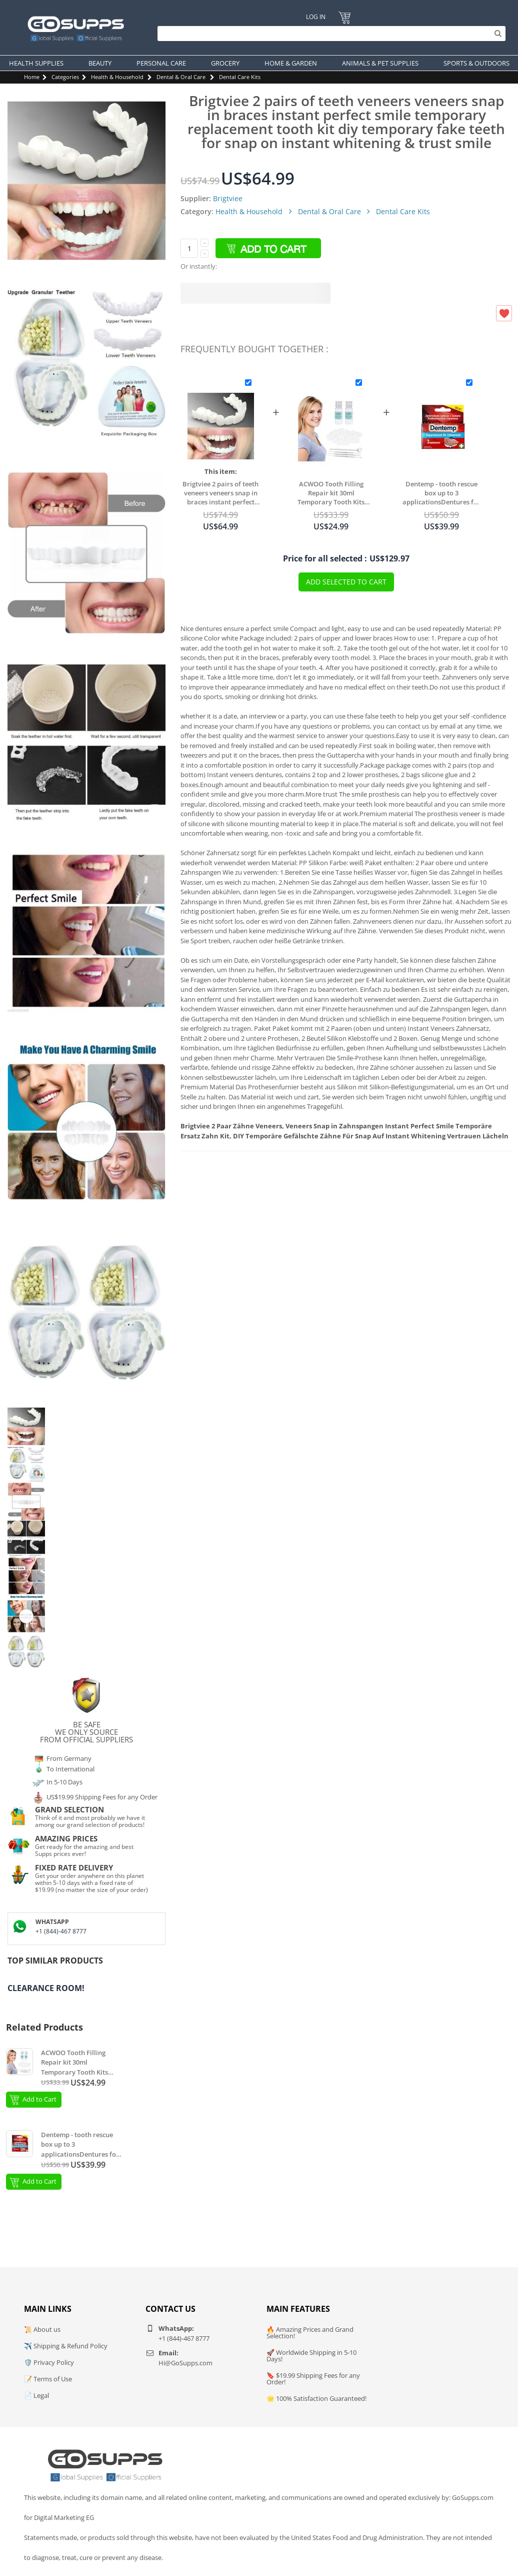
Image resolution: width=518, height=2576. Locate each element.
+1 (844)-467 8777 (61, 1931)
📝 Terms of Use (48, 2378)
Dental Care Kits (239, 77)
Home (32, 77)
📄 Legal (36, 2395)
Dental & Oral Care (181, 77)
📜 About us (42, 2329)
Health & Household (117, 77)
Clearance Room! (46, 1988)
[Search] (329, 33)
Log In (315, 17)
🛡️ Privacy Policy (49, 2362)
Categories (65, 77)
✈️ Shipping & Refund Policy (66, 2345)
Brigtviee (227, 198)
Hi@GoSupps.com (185, 2362)
